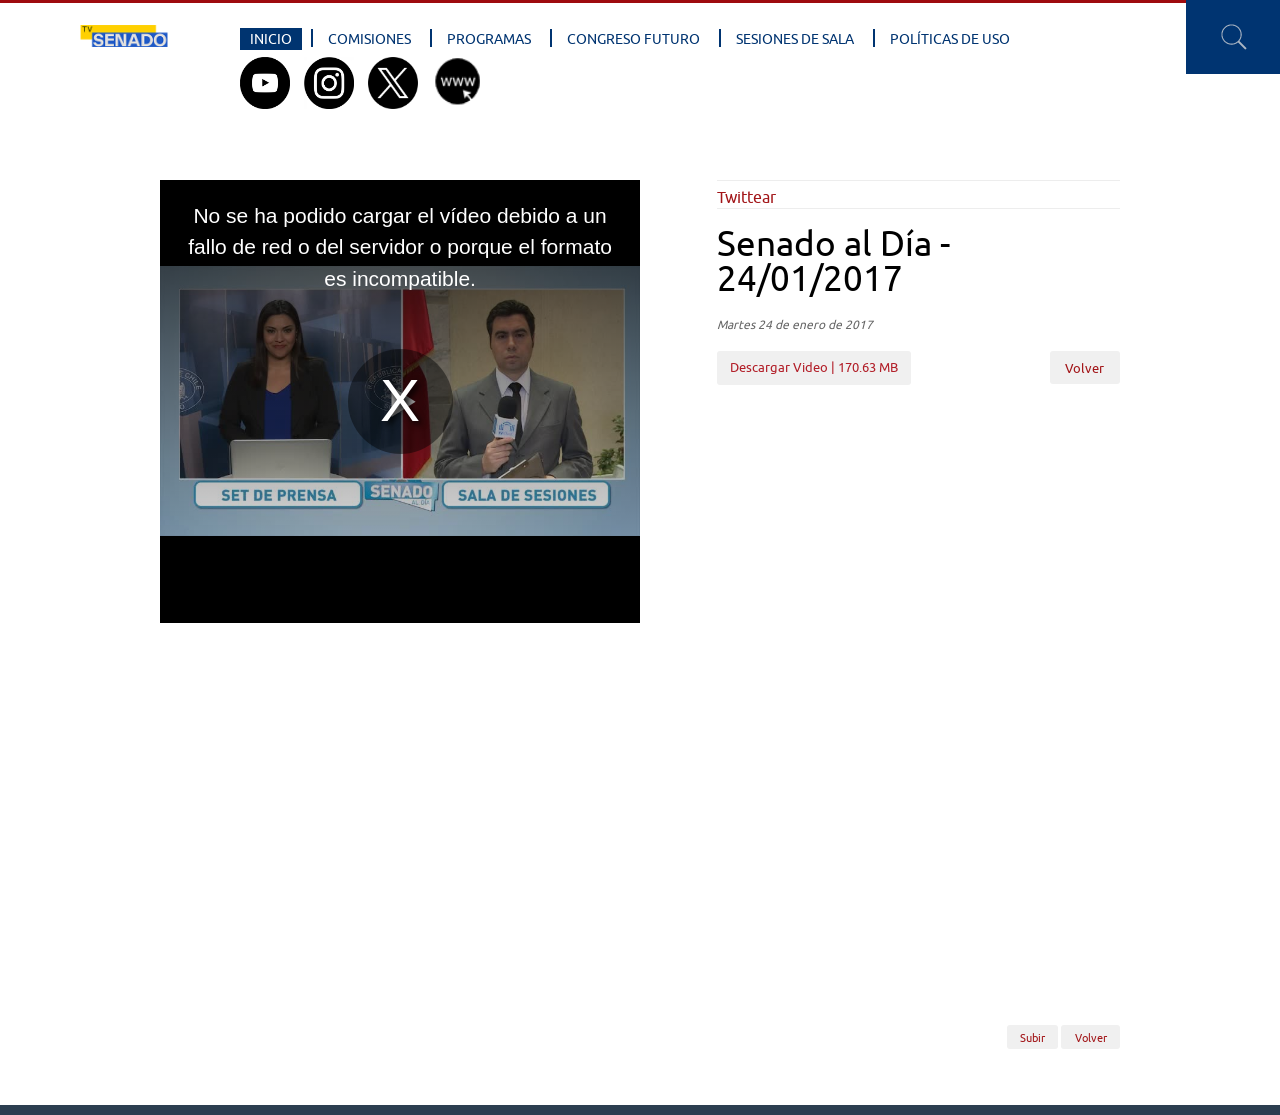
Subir (1032, 1036)
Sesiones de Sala (795, 39)
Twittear (746, 197)
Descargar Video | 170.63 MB (814, 367)
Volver (1084, 368)
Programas (489, 39)
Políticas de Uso (950, 39)
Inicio (271, 39)
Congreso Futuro (633, 39)
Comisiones (369, 39)
